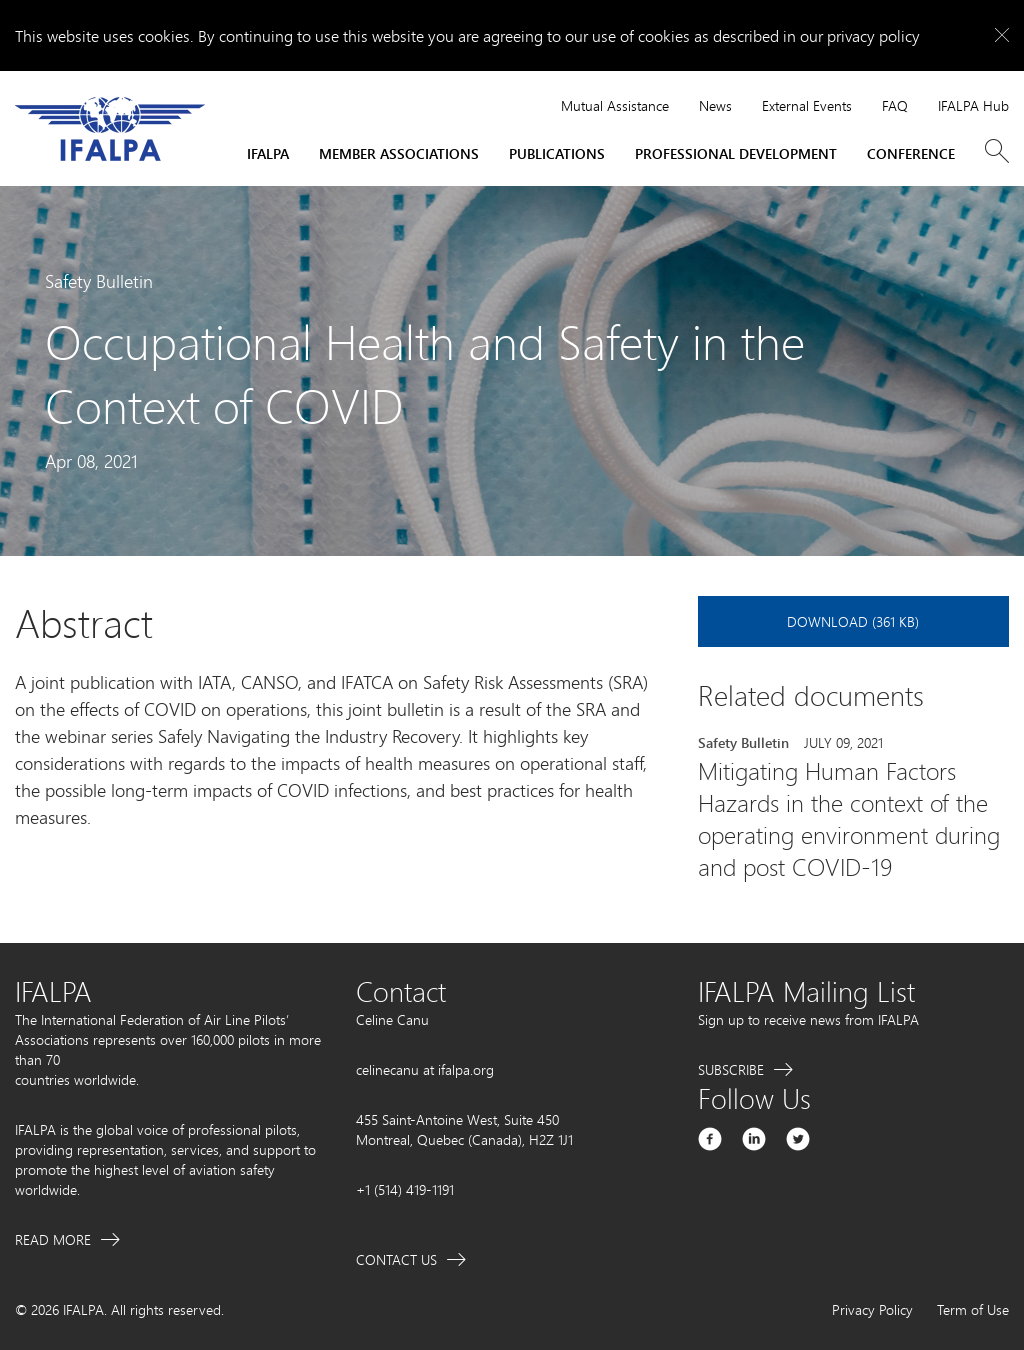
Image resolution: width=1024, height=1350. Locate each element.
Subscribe (731, 1069)
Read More (53, 1239)
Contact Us (396, 1259)
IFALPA (268, 153)
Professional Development (736, 153)
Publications (557, 153)
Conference (911, 153)
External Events (807, 105)
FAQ (895, 105)
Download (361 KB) (853, 621)
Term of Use (973, 1309)
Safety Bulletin (743, 742)
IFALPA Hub (973, 105)
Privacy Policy (872, 1309)
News (715, 105)
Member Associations (399, 153)
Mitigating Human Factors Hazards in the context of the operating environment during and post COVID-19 (849, 819)
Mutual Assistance (615, 105)
